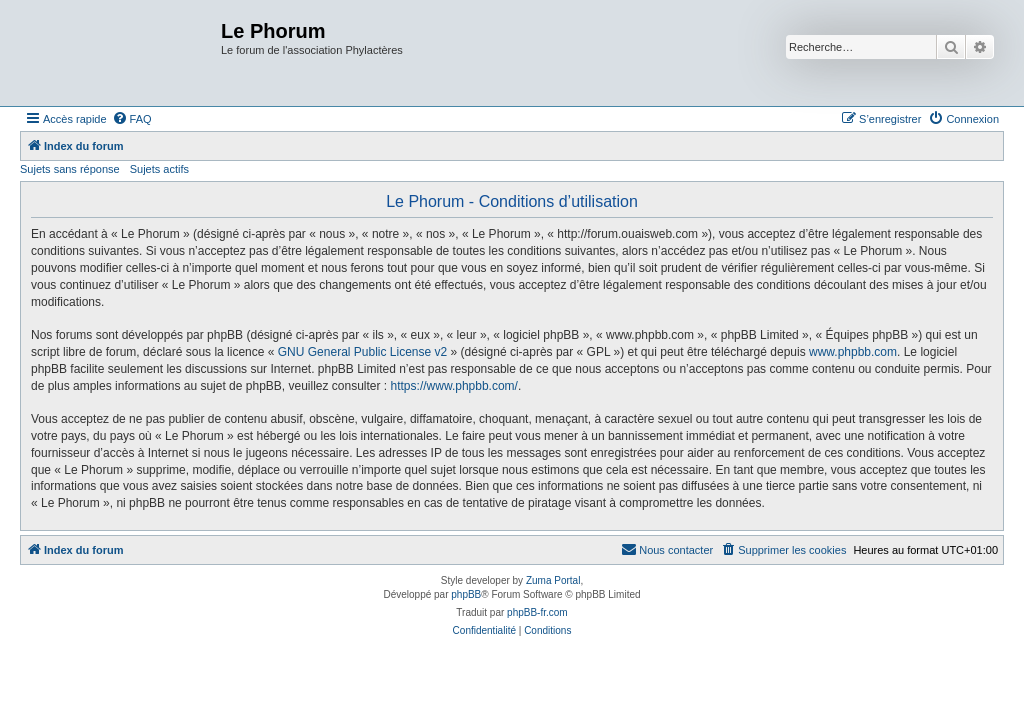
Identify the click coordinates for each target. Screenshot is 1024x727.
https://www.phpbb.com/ (454, 386)
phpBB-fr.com (537, 612)
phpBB (466, 594)
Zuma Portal (553, 580)
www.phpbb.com (853, 352)
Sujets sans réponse (70, 169)
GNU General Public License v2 (362, 352)
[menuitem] (132, 119)
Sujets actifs (159, 169)
